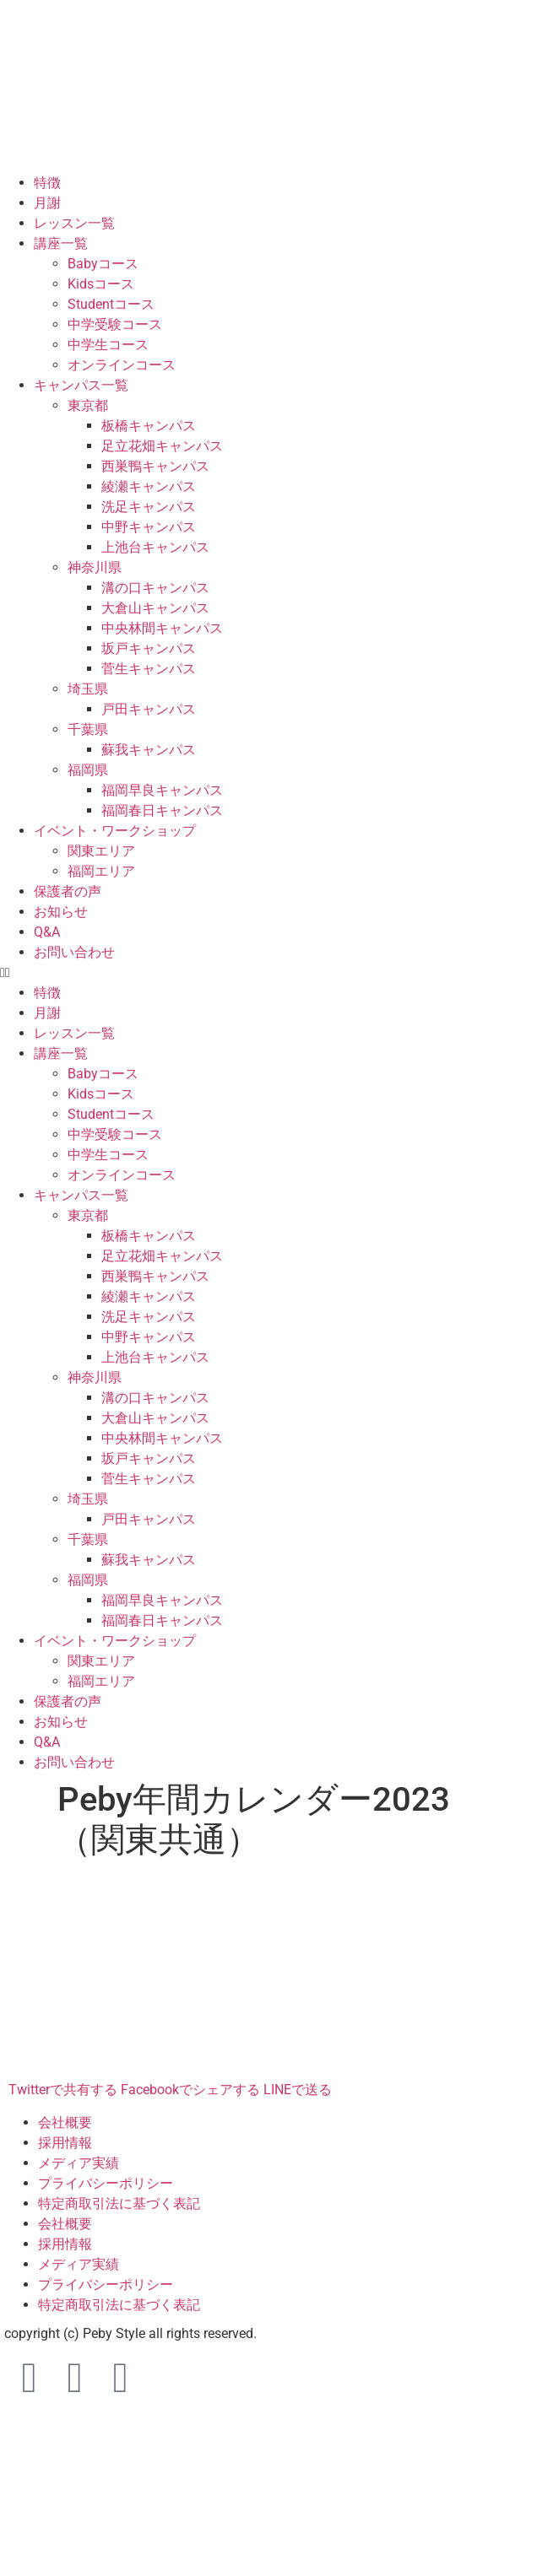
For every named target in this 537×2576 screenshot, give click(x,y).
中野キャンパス (148, 527)
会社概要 (65, 2122)
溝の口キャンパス (155, 588)
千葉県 (88, 729)
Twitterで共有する (62, 2090)
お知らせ (61, 912)
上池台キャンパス (155, 547)
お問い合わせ (74, 952)
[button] (268, 973)
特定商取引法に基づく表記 (119, 2203)
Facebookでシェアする (190, 2090)
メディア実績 (78, 2163)
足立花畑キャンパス (162, 446)
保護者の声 (67, 891)
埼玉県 (88, 689)
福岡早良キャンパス (162, 790)
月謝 (47, 203)
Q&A (47, 932)
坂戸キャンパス (148, 648)
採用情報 (65, 2143)
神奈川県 (95, 567)
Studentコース (111, 304)
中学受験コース (115, 324)
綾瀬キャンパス (148, 486)
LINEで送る (297, 2090)
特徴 (47, 183)
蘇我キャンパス (148, 750)
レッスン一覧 (74, 223)
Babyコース (103, 264)
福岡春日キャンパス (162, 810)
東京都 (88, 405)
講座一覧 (61, 243)
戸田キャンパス (148, 709)
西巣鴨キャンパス (155, 466)
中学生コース (108, 345)
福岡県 (88, 770)
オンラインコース (122, 365)
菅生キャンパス (148, 669)
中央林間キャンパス (162, 628)
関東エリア (101, 851)
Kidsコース (101, 284)
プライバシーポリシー (105, 2183)
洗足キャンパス (148, 507)
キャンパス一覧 (81, 385)
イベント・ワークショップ (115, 831)
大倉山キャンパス (155, 608)
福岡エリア (101, 871)
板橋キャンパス (148, 426)
